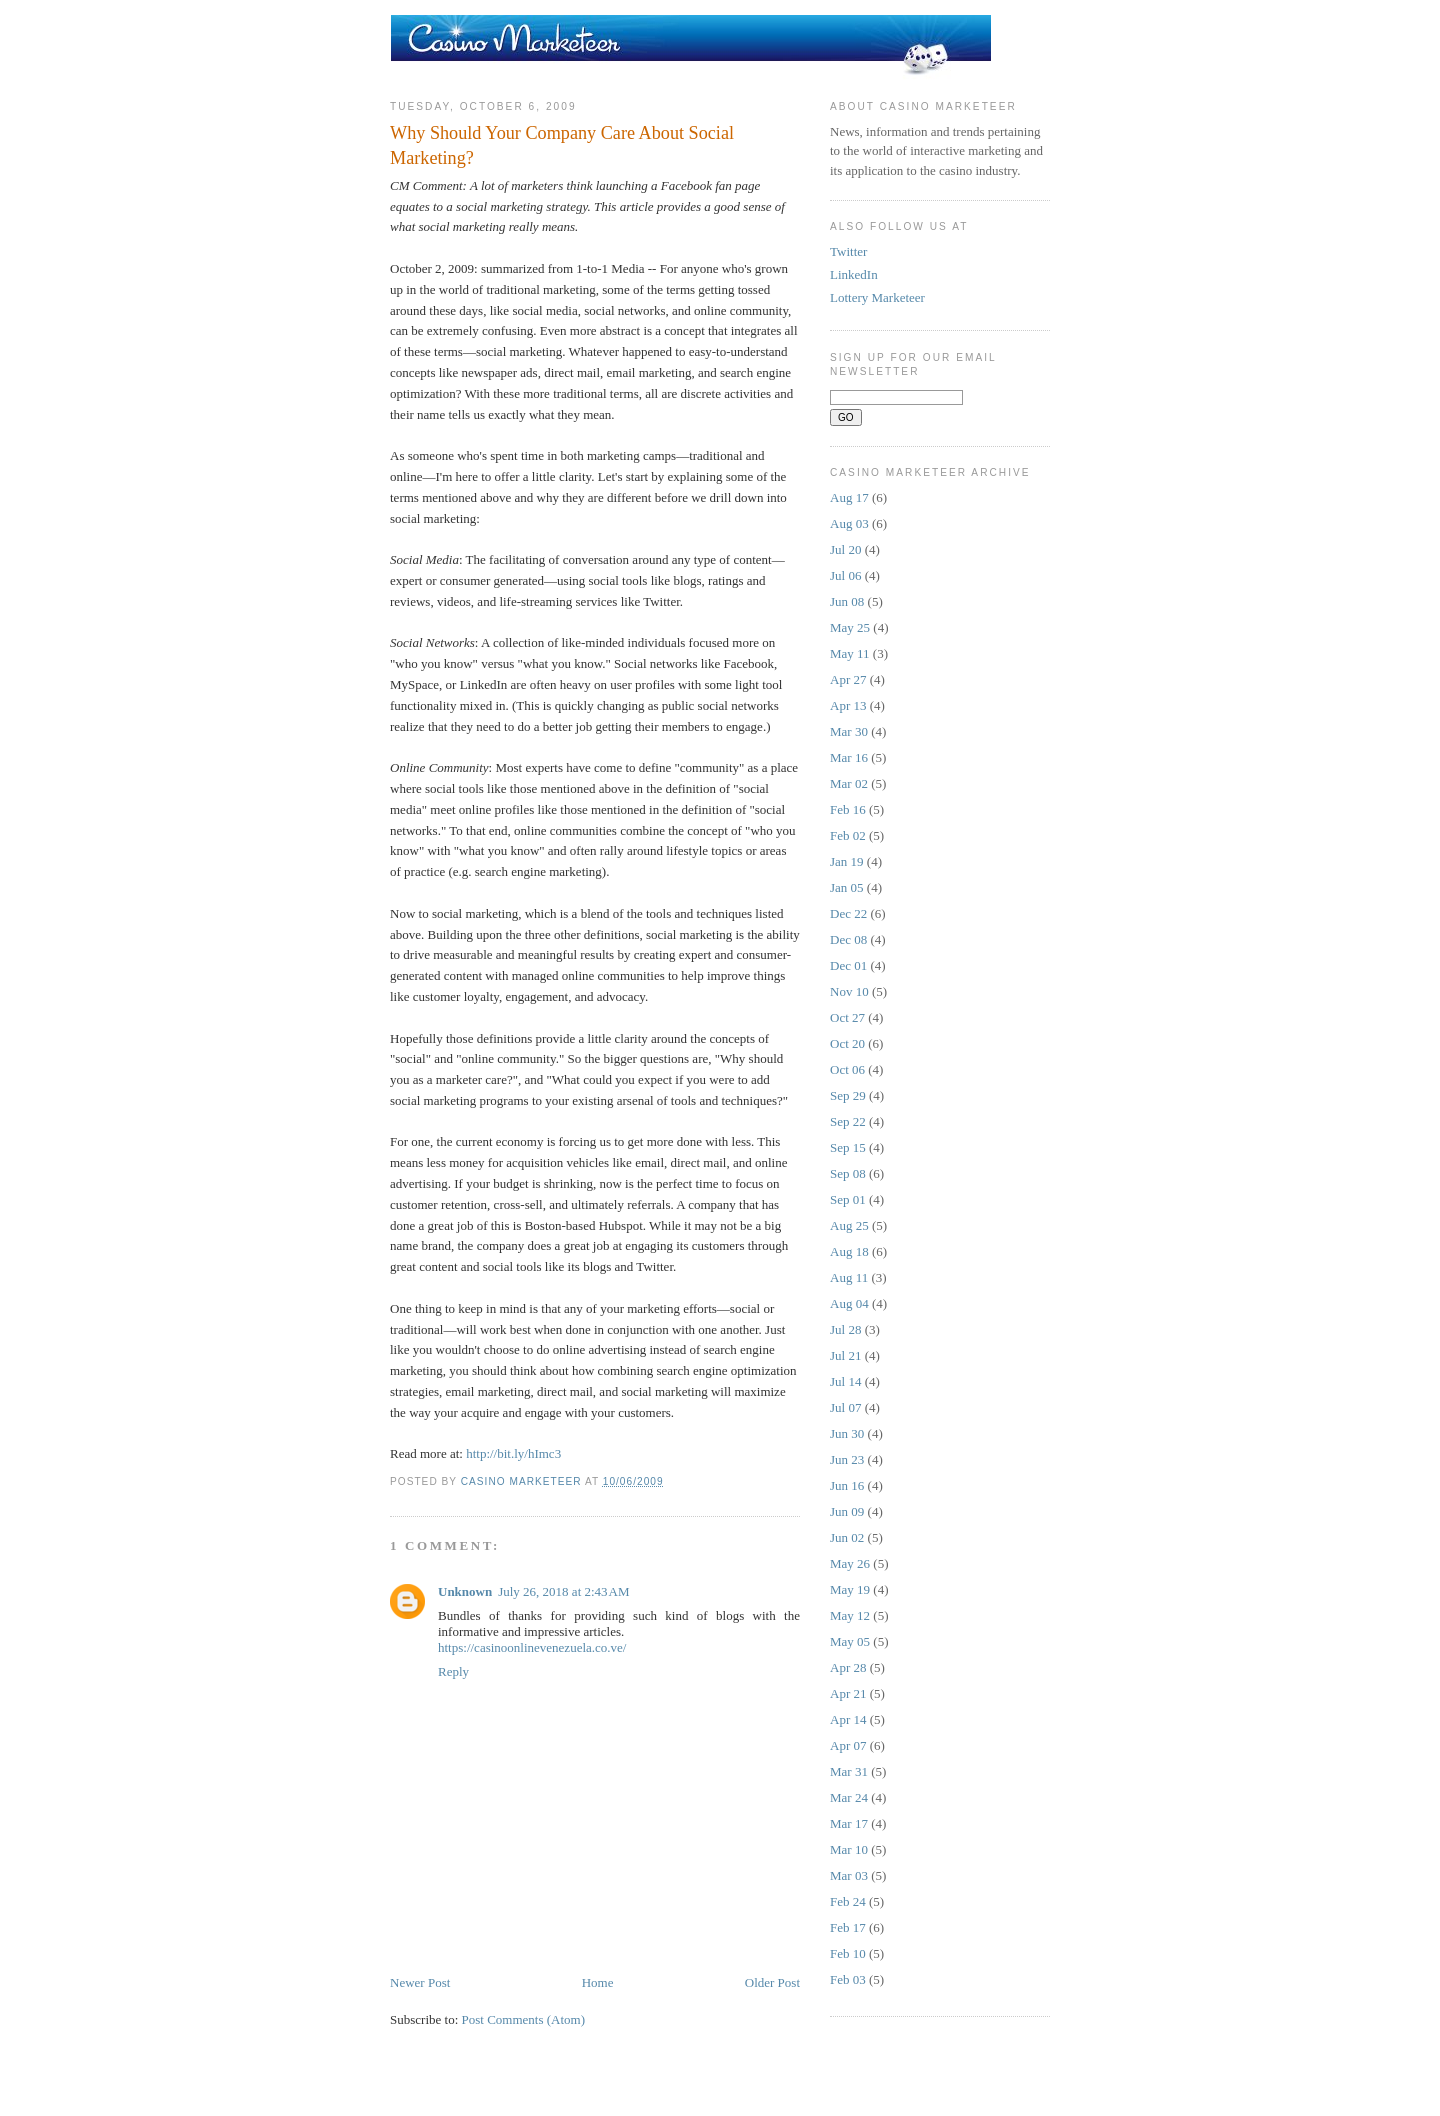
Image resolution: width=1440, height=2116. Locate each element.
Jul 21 (845, 1355)
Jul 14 (845, 1381)
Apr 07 (848, 1745)
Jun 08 (847, 601)
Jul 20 (845, 549)
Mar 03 (849, 1875)
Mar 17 (849, 1823)
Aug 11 (849, 1277)
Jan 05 (847, 887)
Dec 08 (848, 939)
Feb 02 (848, 835)
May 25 (850, 627)
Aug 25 (849, 1225)
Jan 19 (847, 861)
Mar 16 (849, 757)
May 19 (850, 1589)
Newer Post (420, 1982)
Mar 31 (849, 1771)
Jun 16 (847, 1485)
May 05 (850, 1641)
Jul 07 (845, 1407)
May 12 (850, 1615)
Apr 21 (848, 1693)
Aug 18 (849, 1251)
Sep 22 (848, 1121)
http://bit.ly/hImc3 (513, 1453)
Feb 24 (848, 1901)
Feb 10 (848, 1953)
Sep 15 (848, 1147)
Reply (453, 1671)
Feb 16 (848, 809)
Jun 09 (847, 1511)
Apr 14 (848, 1719)
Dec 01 (848, 965)
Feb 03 (848, 1979)
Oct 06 (847, 1069)
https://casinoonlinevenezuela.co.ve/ (532, 1647)
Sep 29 (848, 1095)
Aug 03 (849, 523)
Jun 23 (847, 1459)
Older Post (772, 1982)
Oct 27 (847, 1017)
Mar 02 (849, 783)
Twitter (848, 251)
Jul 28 (845, 1329)
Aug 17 (849, 497)
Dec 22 (848, 913)
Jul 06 (845, 575)
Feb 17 (848, 1927)
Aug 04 (849, 1303)
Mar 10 (849, 1849)
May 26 (850, 1563)
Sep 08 (848, 1173)
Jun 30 (847, 1433)
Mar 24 (849, 1797)
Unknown (465, 1591)
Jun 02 (847, 1537)
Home (598, 1982)
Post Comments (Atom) (524, 2019)
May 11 (850, 653)
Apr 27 (848, 679)
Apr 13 (848, 705)
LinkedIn (854, 274)
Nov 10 (849, 991)
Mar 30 (849, 731)
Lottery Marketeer (877, 297)
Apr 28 (848, 1667)
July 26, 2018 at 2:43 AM (563, 1591)
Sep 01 (848, 1199)
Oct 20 (847, 1043)
